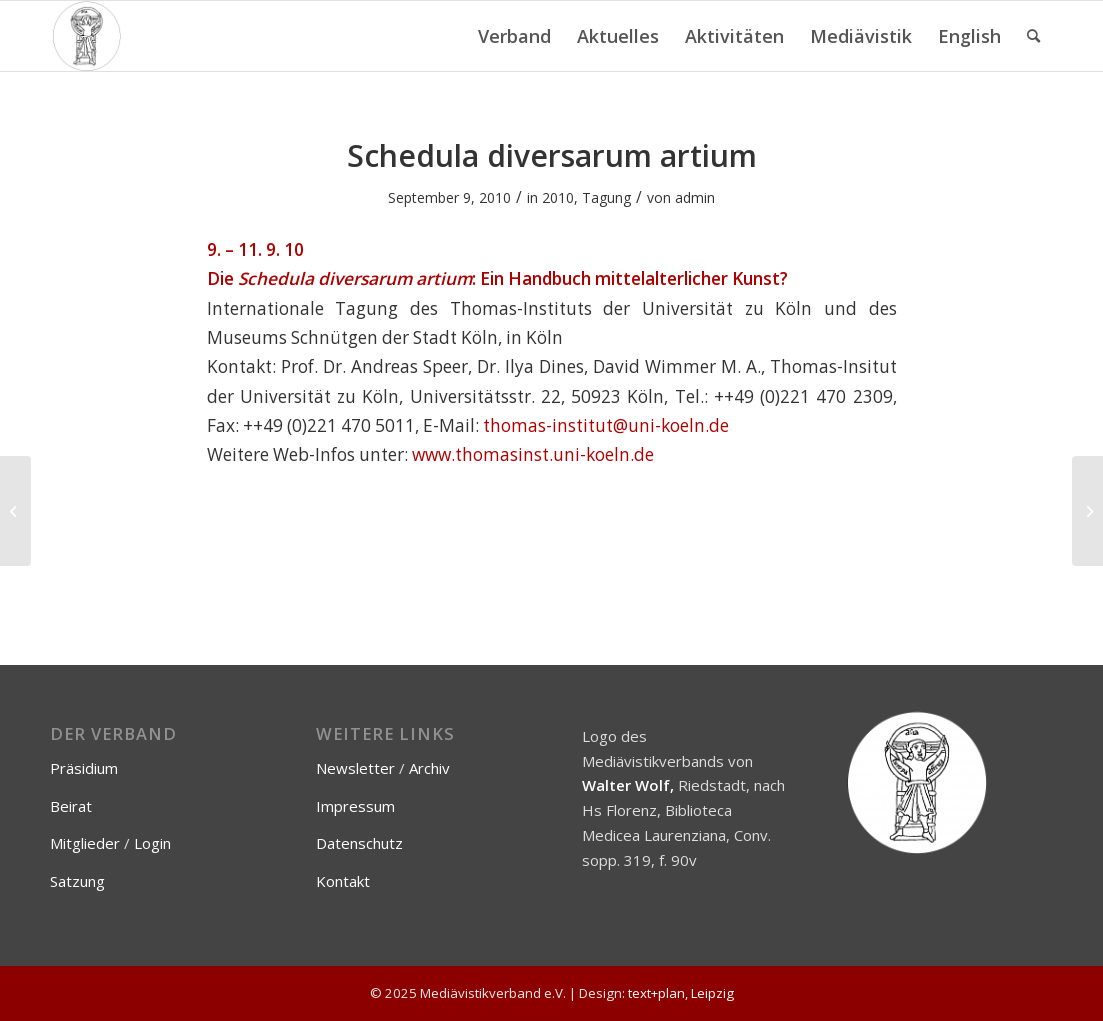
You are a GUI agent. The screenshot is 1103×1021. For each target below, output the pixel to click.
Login (152, 843)
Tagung (606, 197)
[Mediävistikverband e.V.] (86, 36)
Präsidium (84, 768)
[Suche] (1033, 36)
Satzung (77, 881)
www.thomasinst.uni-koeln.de (533, 454)
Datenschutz (359, 843)
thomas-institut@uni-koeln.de (606, 425)
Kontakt (343, 881)
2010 (558, 197)
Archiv (429, 768)
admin (695, 197)
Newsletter (355, 768)
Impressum (355, 806)
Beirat (71, 806)
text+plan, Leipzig (681, 993)
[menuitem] (514, 36)
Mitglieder (85, 843)
